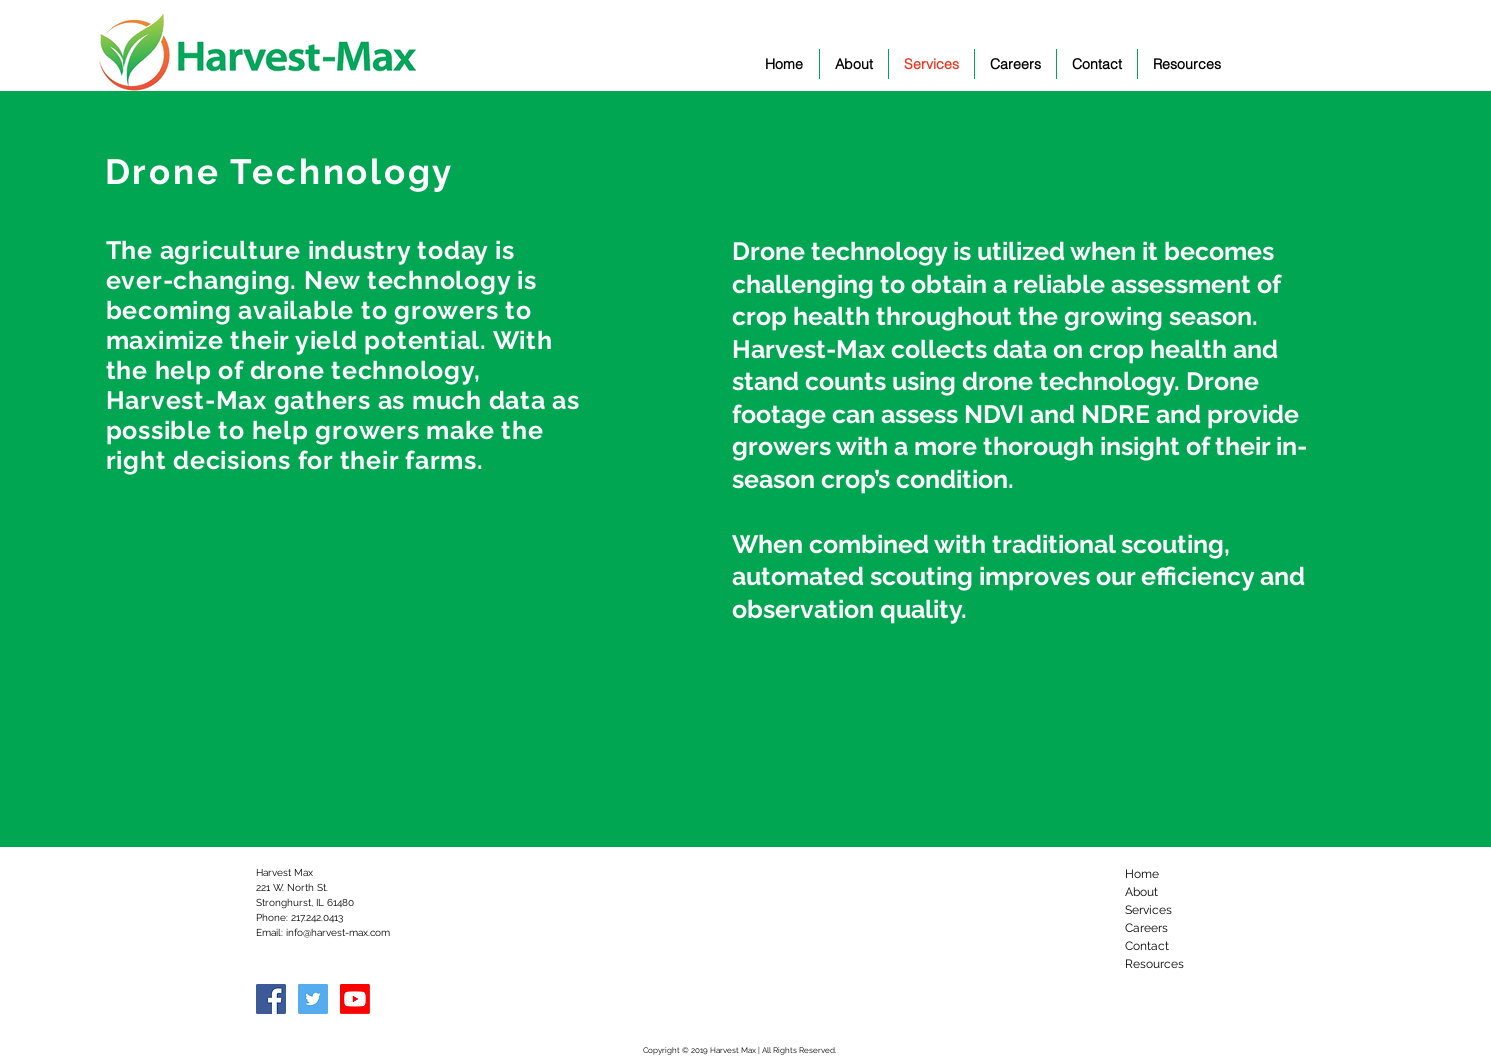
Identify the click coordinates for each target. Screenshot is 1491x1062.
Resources (1154, 964)
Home (1142, 874)
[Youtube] (355, 999)
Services (1148, 910)
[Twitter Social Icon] (313, 999)
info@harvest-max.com (338, 932)
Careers (1146, 928)
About (1141, 892)
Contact (1147, 946)
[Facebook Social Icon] (271, 999)
